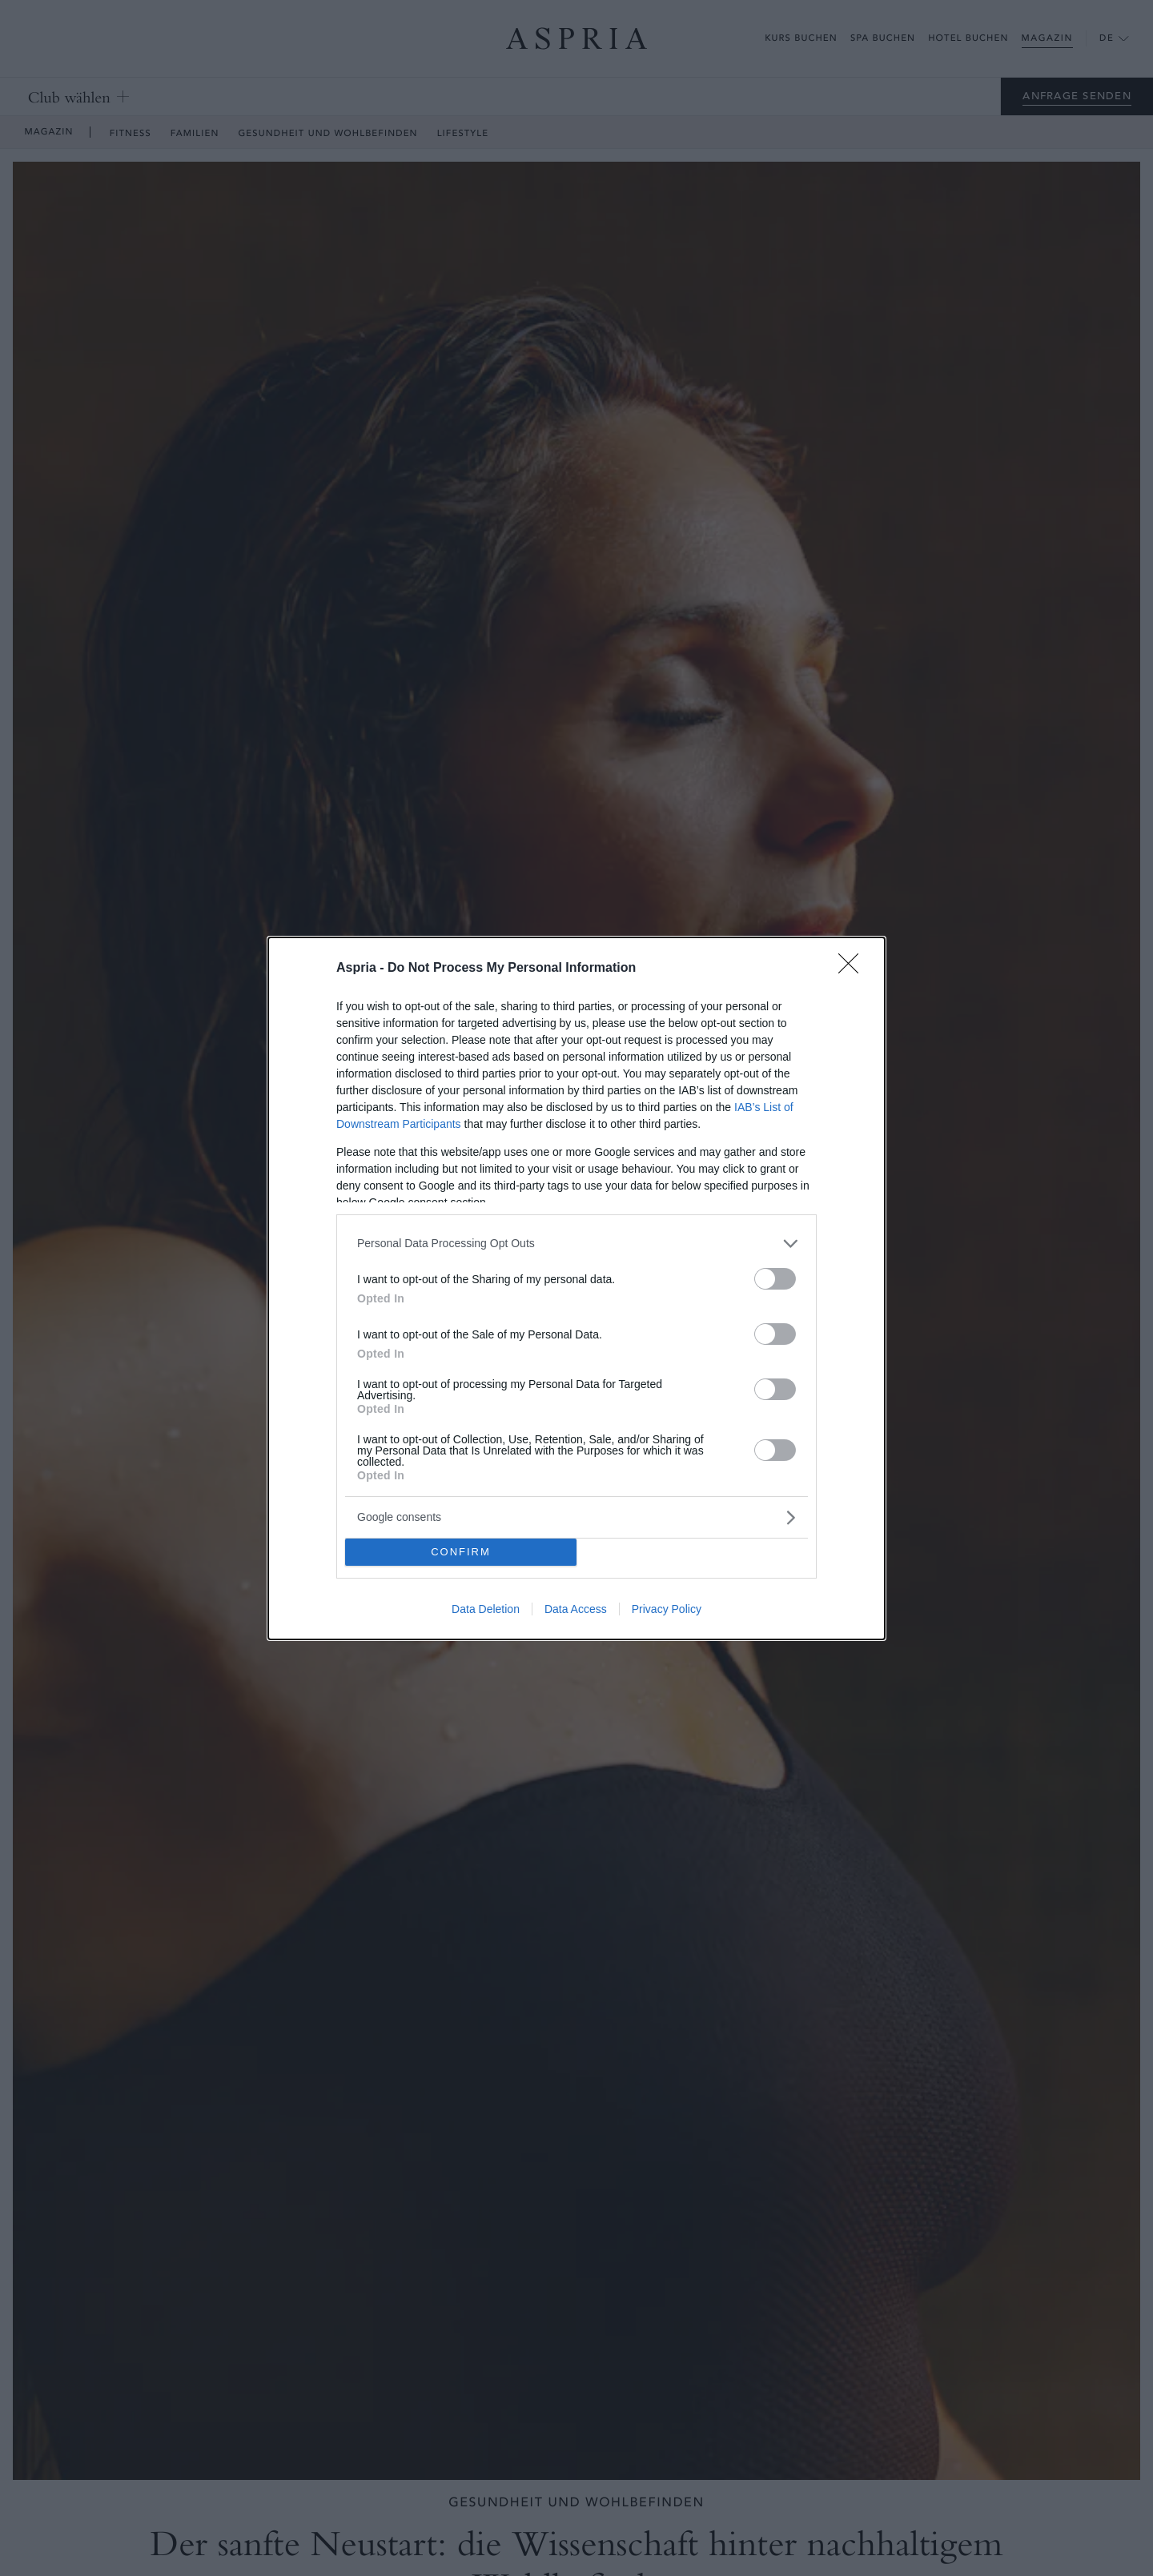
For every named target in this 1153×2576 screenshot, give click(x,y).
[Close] (853, 968)
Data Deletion (486, 1609)
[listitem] (576, 1243)
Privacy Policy (666, 1609)
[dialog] (576, 1288)
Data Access (575, 1609)
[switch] (775, 1279)
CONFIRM (461, 1552)
